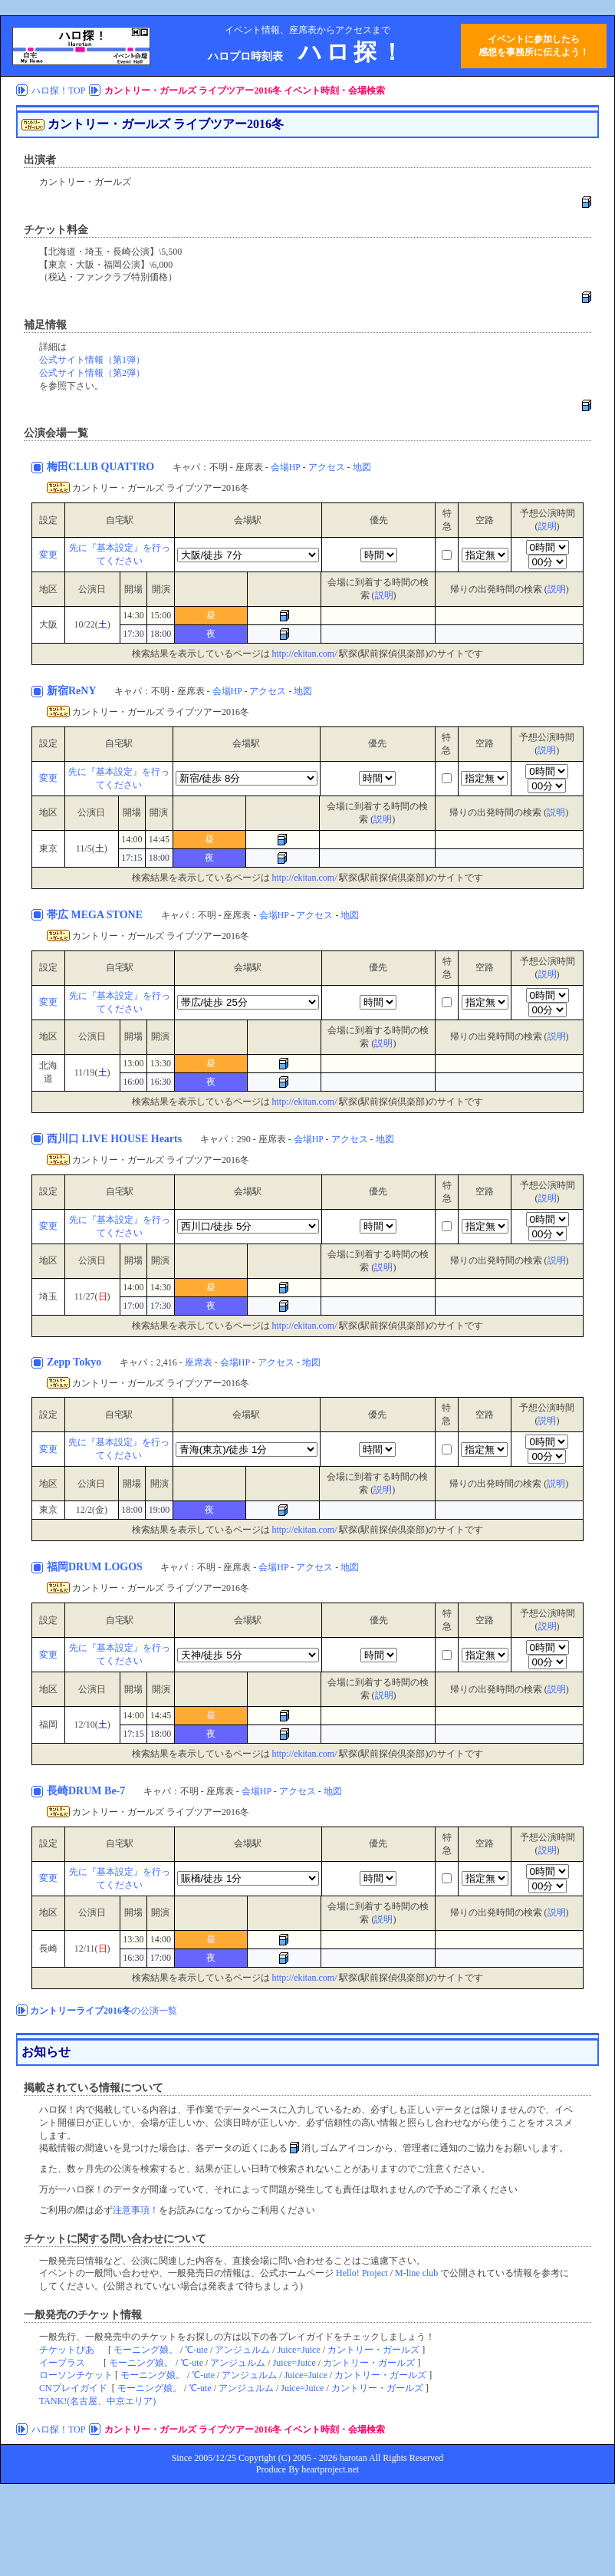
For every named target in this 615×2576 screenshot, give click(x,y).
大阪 (48, 624)
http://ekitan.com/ (304, 653)
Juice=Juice (299, 2349)
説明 (547, 526)
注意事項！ (136, 2210)
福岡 (48, 1724)
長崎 (48, 1948)
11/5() (91, 848)
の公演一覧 (103, 2010)
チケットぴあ (66, 2349)
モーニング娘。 (145, 2349)
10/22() (92, 624)
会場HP (286, 467)
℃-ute (196, 2349)
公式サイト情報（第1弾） (92, 359)
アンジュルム (242, 2349)
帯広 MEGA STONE (96, 915)
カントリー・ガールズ (373, 2349)
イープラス (62, 2362)
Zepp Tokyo (75, 1362)
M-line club (416, 2273)
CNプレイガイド (73, 2388)
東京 (48, 848)
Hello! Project (362, 2273)
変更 (48, 554)
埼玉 (48, 1296)
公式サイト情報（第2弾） (92, 372)
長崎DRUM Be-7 (87, 1791)
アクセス (326, 467)
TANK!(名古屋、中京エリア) (97, 2401)
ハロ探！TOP (58, 90)
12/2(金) (91, 1509)
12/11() (92, 1948)
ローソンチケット (76, 2375)
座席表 (198, 1362)
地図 (362, 467)
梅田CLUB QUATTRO (102, 467)
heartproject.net (330, 2469)
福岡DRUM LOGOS (96, 1567)
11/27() (92, 1296)
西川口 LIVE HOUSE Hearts (116, 1139)
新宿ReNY (73, 691)
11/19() (92, 1072)
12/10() (92, 1724)
